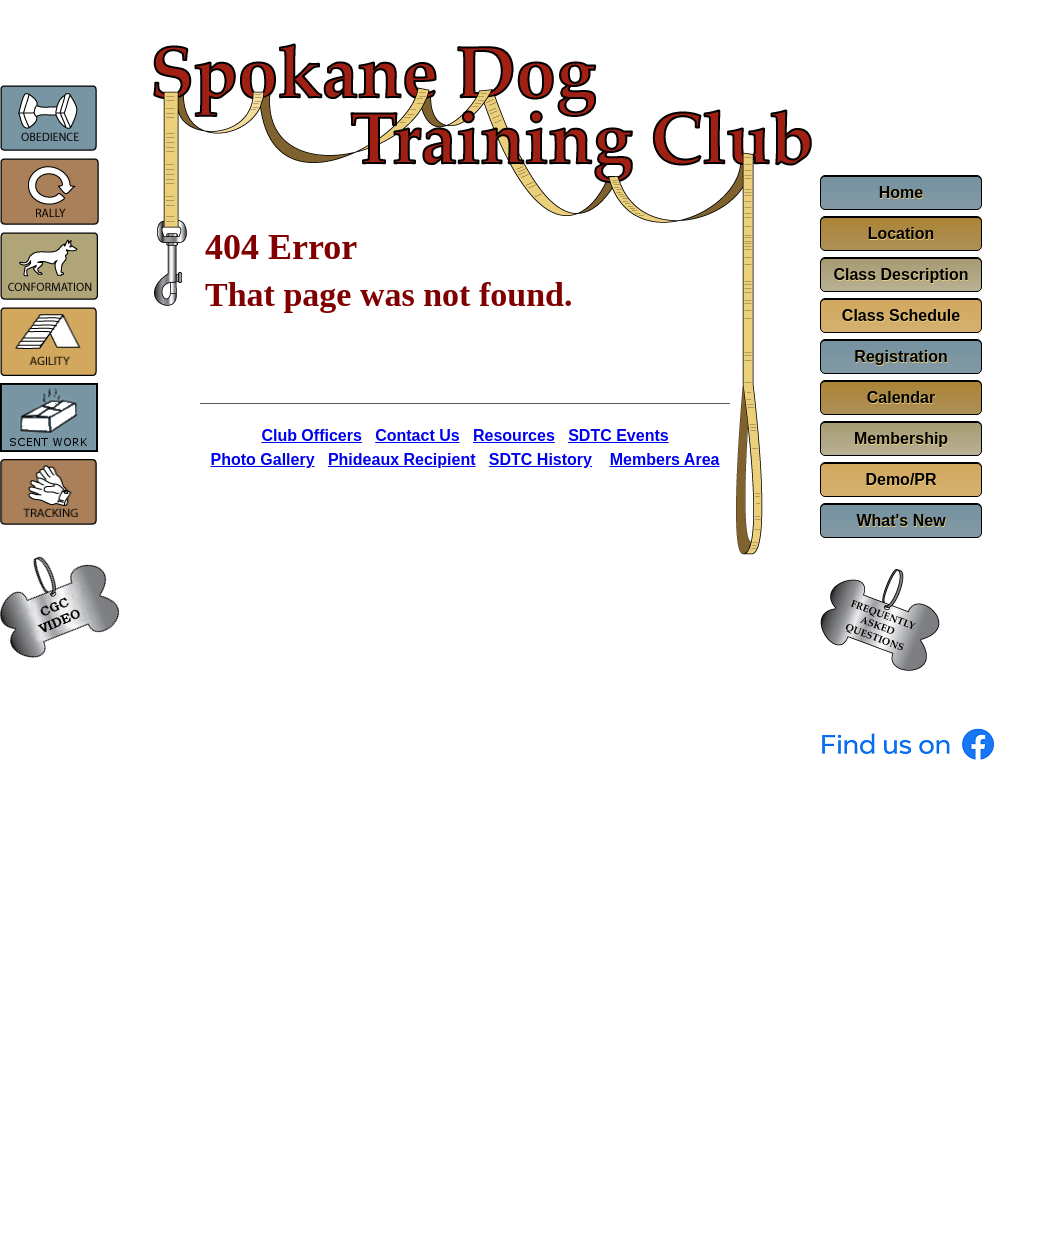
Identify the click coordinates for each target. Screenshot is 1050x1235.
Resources (514, 435)
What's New (900, 520)
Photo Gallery (263, 459)
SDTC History (540, 459)
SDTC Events (618, 435)
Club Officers (311, 435)
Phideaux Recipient (402, 459)
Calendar (901, 397)
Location (901, 233)
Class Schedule (901, 315)
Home (901, 192)
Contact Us (417, 435)
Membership (901, 438)
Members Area (665, 459)
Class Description (900, 274)
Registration (900, 356)
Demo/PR (900, 479)
